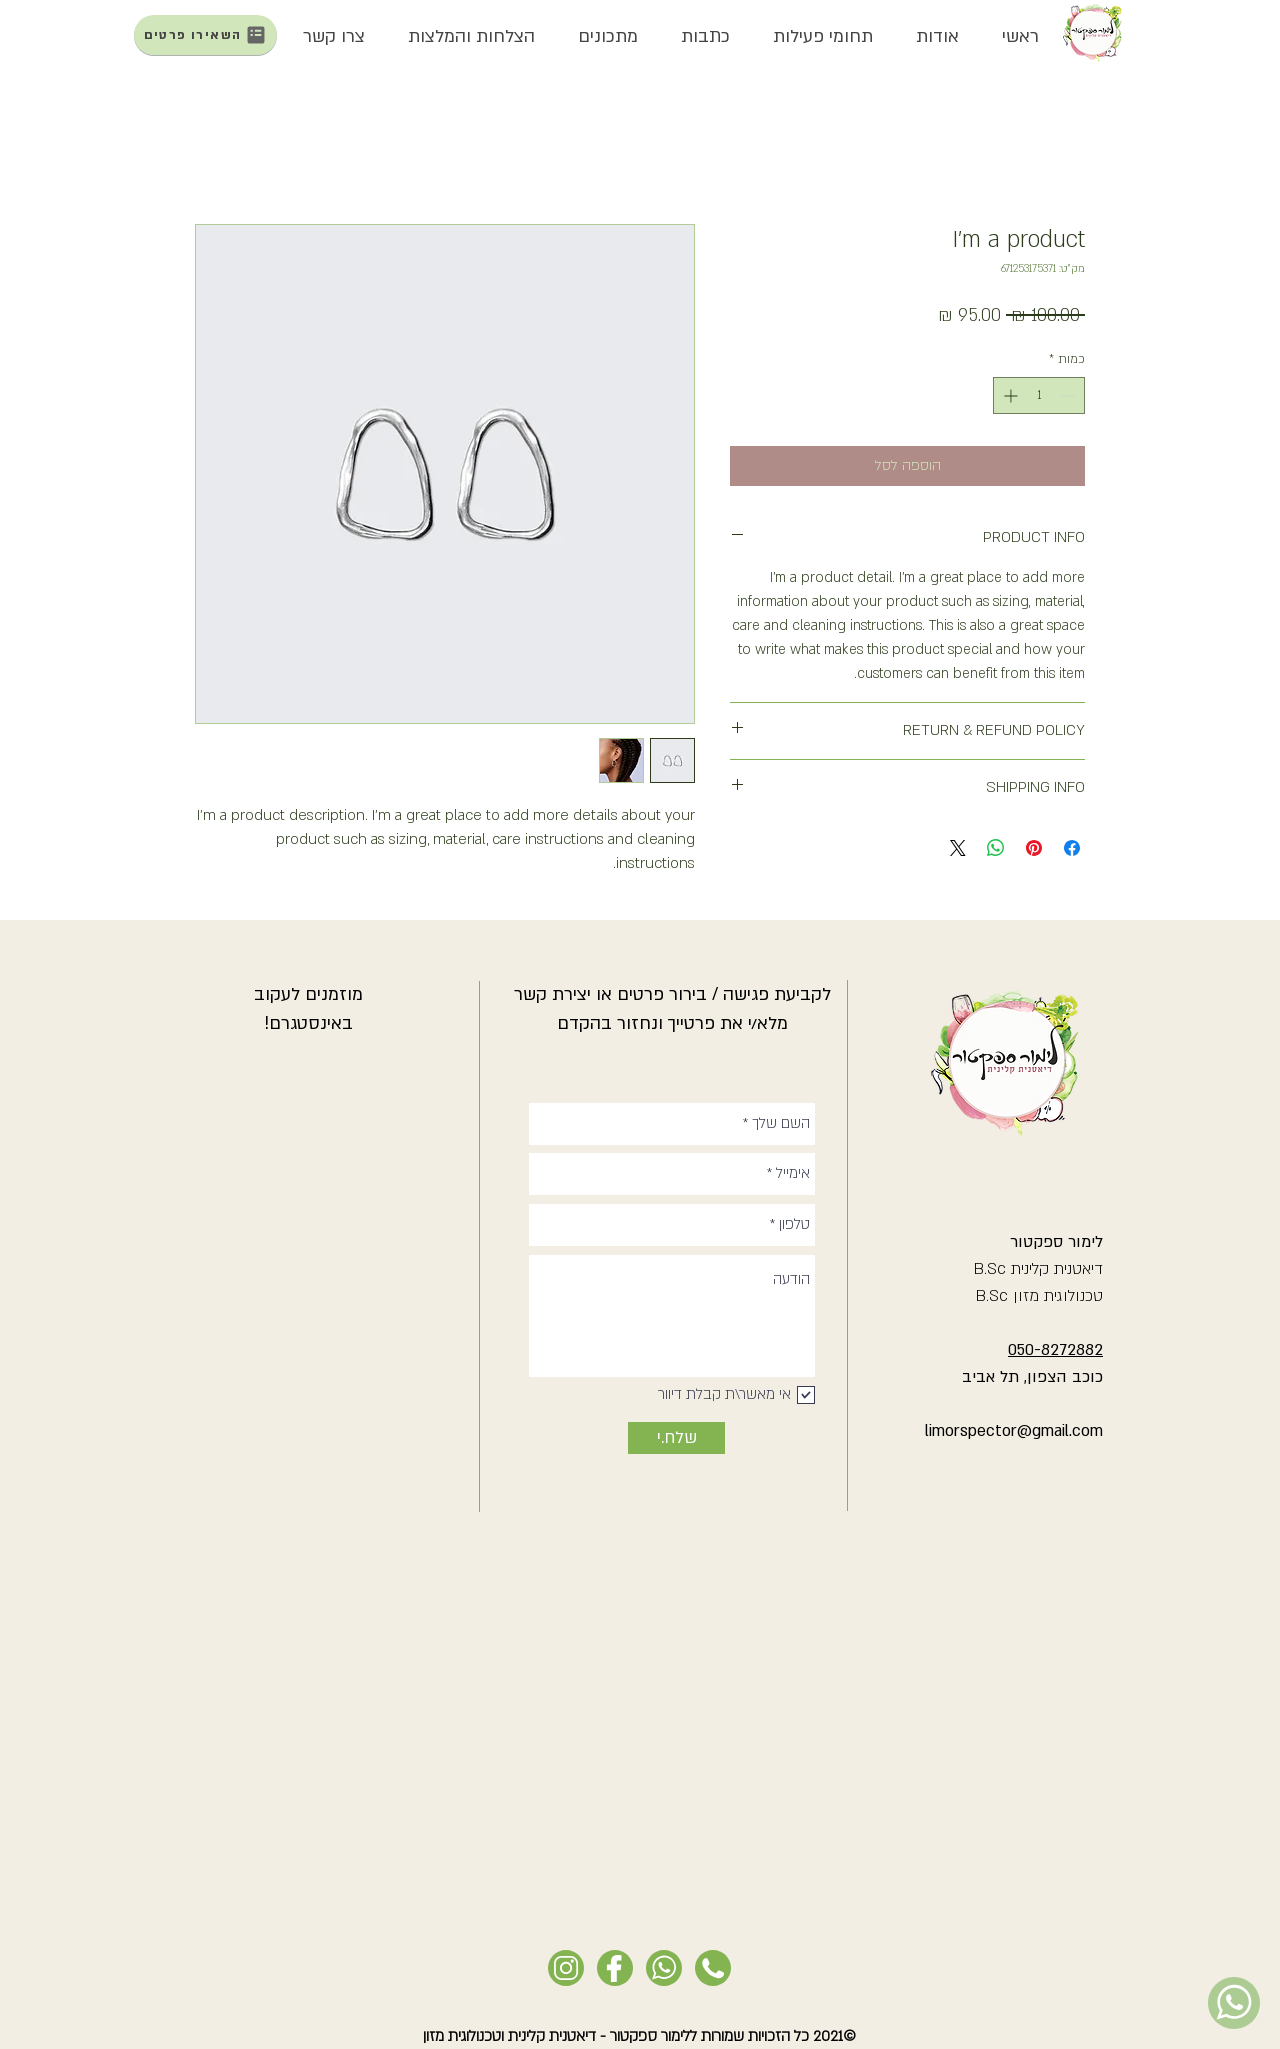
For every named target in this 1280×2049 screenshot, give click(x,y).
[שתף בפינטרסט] (1034, 848)
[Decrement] (1069, 395)
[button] (937, 37)
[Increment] (1008, 395)
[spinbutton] (1039, 395)
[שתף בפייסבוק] (1072, 848)
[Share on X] (958, 848)
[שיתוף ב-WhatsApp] (996, 848)
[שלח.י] (676, 1438)
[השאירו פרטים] (205, 35)
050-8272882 (1055, 1350)
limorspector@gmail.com (1014, 1431)
